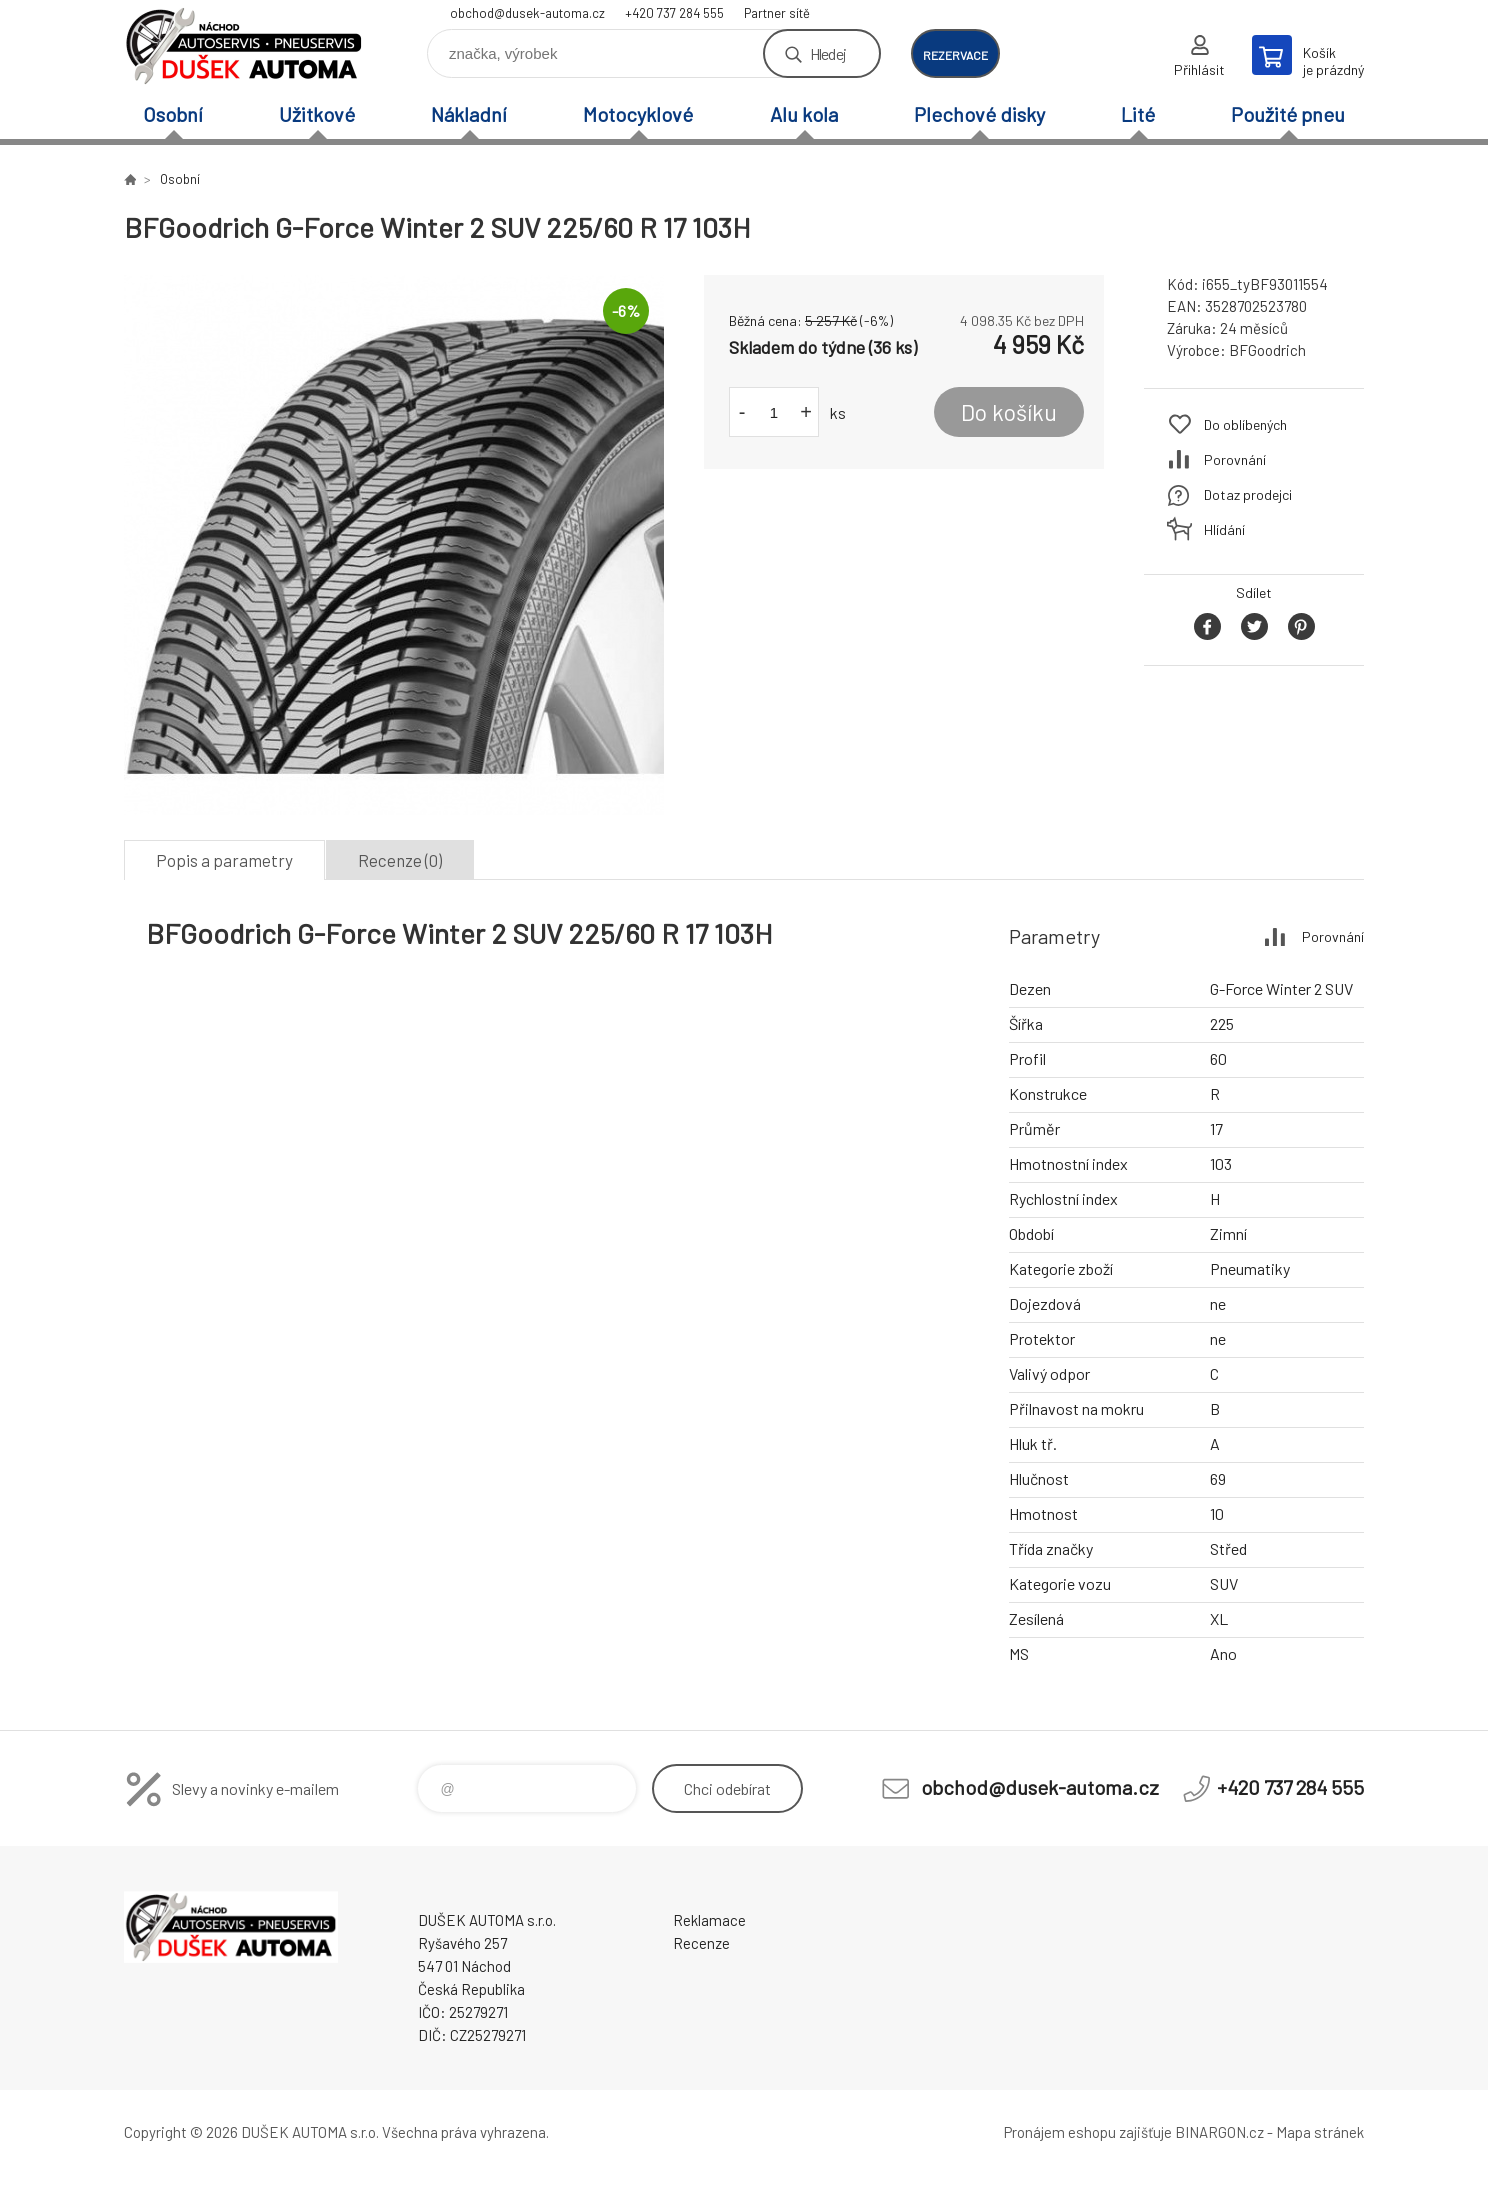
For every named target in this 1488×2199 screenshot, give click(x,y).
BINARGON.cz (1219, 2132)
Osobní (173, 114)
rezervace (955, 55)
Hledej (828, 53)
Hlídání (1224, 529)
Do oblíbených (1245, 424)
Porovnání (1235, 459)
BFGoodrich (1267, 350)
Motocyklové (638, 114)
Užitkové (317, 114)
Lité (1138, 114)
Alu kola (804, 114)
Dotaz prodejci (1248, 494)
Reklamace (709, 1920)
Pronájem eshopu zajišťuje (1088, 2132)
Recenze (701, 1943)
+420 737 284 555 (674, 13)
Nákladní (469, 114)
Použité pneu (1288, 114)
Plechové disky (979, 114)
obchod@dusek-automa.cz (527, 13)
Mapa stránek (1320, 2132)
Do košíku (1009, 412)
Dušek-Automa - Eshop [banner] (244, 46)
